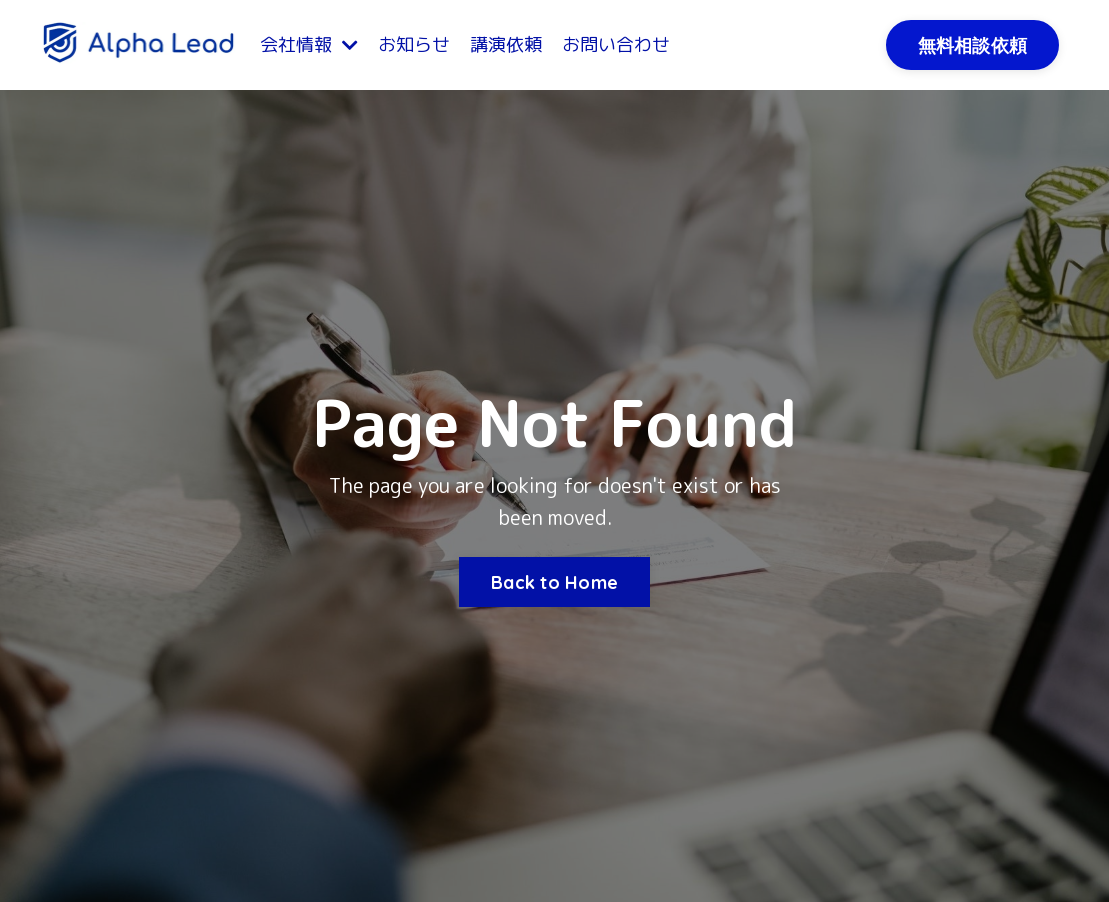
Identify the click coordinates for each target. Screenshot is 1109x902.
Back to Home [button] (554, 582)
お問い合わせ (616, 44)
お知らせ (414, 44)
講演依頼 (506, 44)
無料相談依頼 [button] (973, 45)
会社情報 (309, 44)
